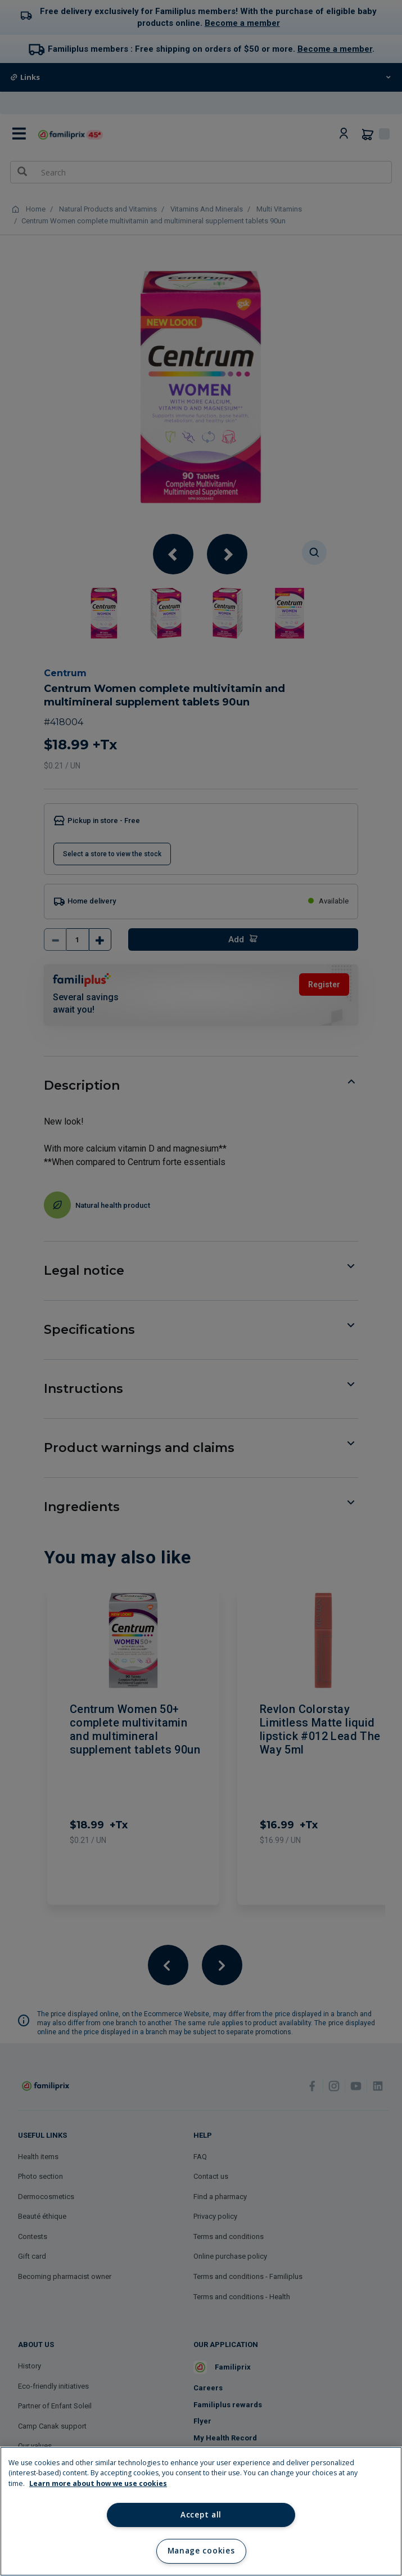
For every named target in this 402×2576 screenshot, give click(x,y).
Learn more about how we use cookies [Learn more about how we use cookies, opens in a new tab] (98, 2483)
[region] (201, 2511)
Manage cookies (201, 2551)
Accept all (201, 2515)
